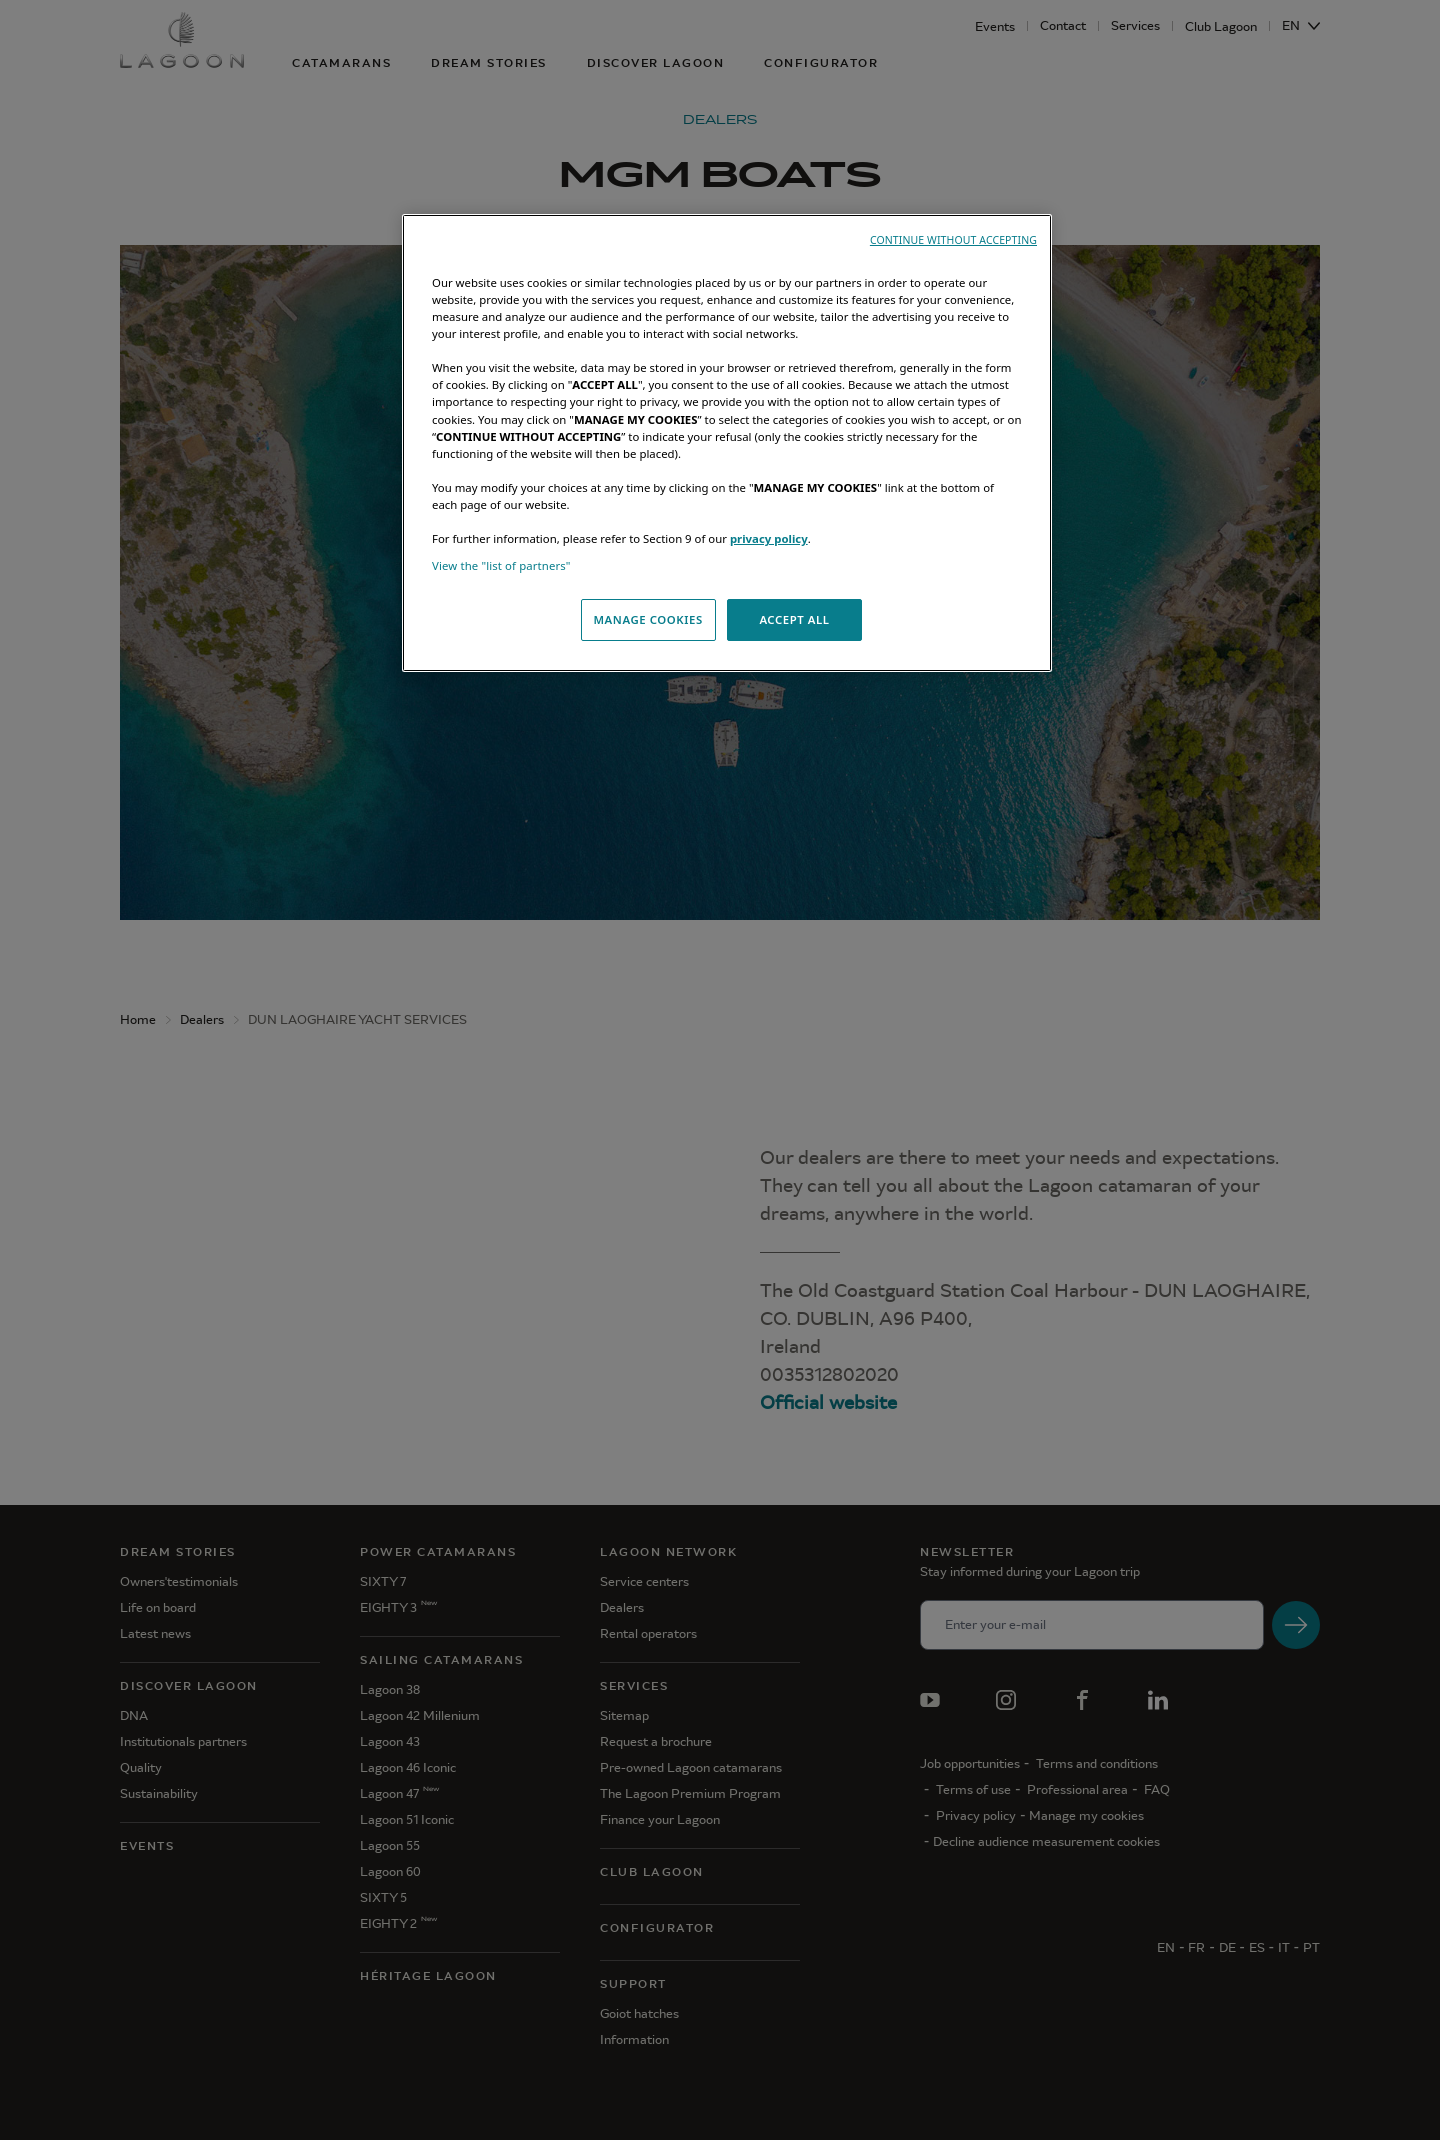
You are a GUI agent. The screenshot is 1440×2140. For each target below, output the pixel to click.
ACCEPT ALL (794, 619)
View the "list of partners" (501, 565)
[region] (727, 443)
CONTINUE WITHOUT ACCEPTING (953, 240)
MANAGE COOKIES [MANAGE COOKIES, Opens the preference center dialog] (647, 619)
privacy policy (769, 538)
